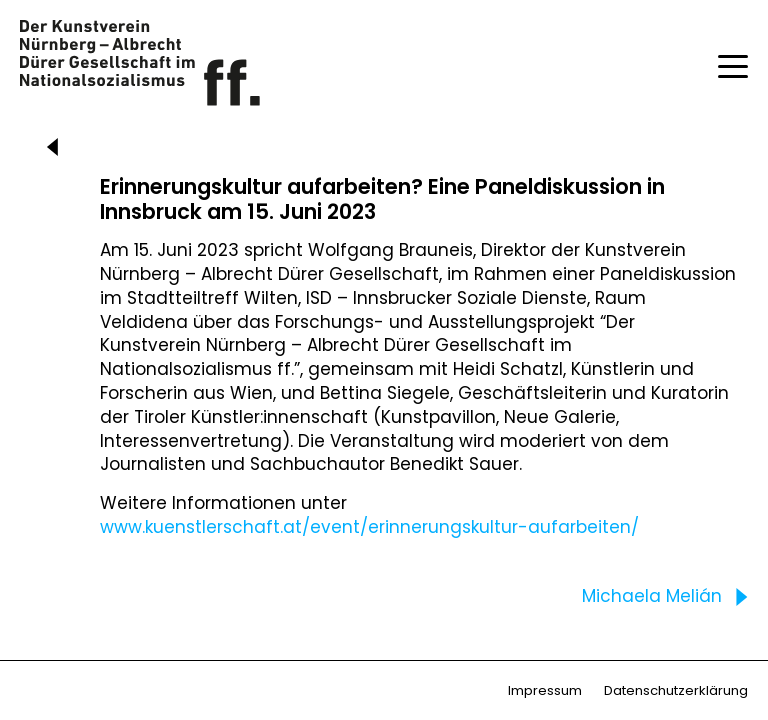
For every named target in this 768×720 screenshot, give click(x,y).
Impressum (545, 690)
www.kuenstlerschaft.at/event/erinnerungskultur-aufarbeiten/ (369, 527)
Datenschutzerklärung (676, 690)
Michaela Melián (669, 596)
